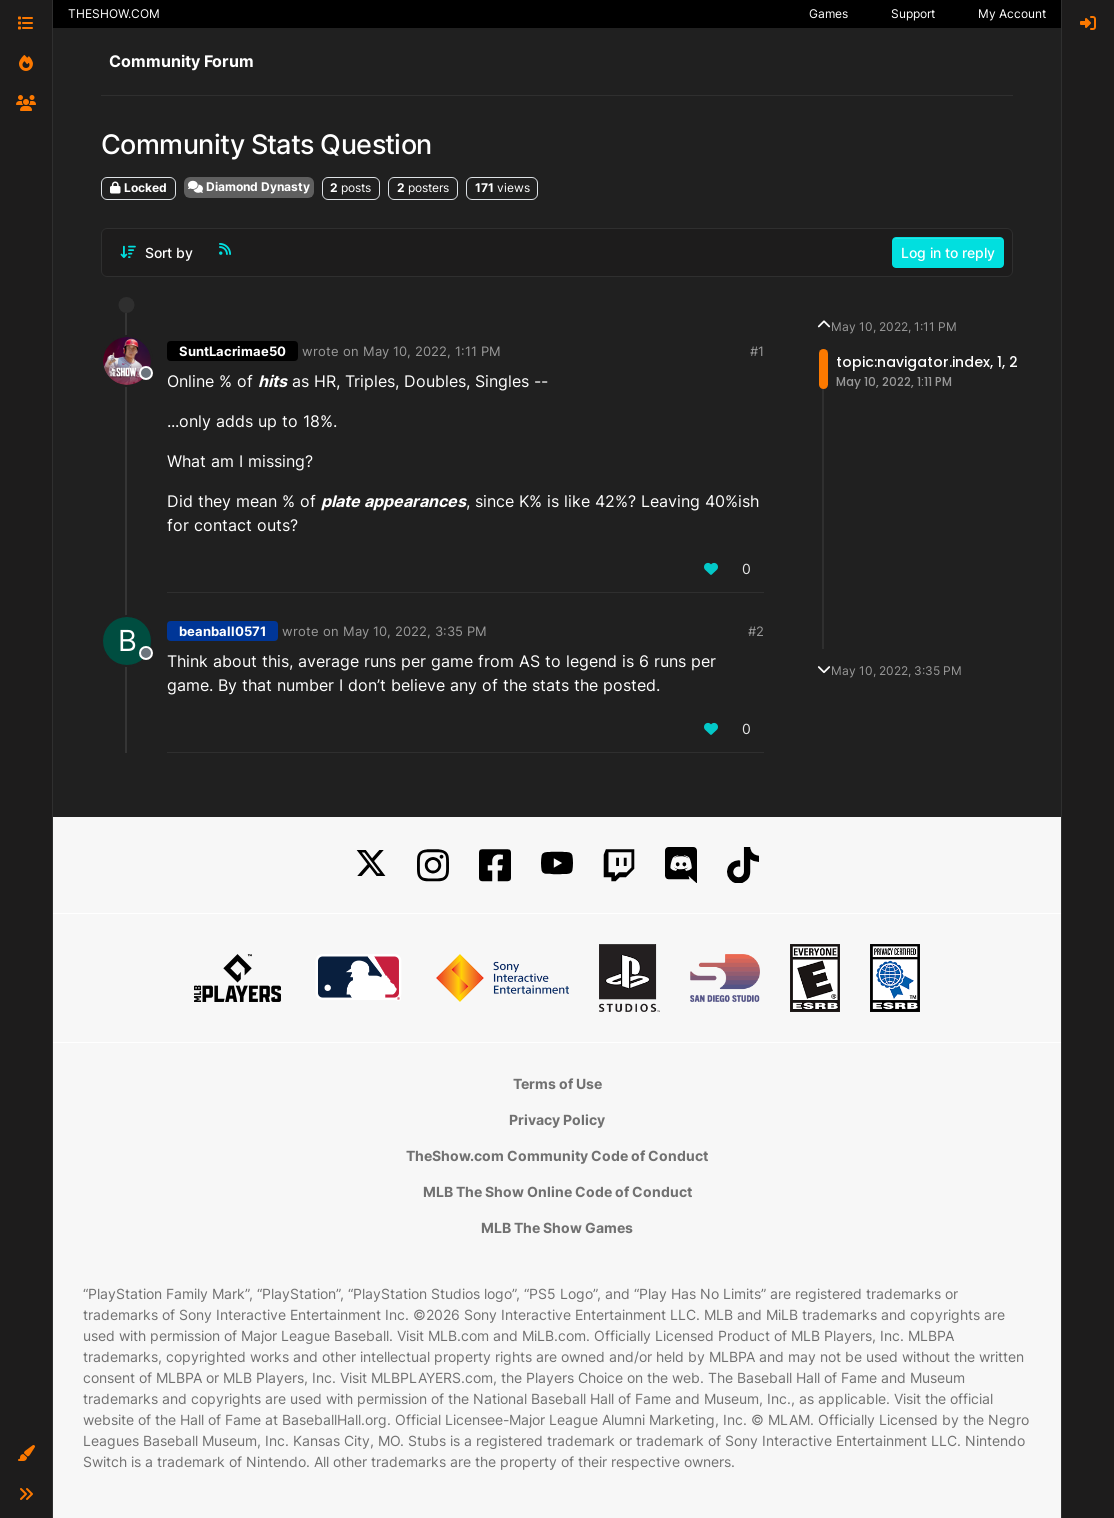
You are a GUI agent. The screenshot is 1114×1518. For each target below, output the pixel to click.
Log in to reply (948, 252)
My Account (1012, 13)
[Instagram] (433, 865)
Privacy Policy (557, 1119)
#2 (756, 631)
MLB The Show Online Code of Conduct (557, 1191)
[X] (371, 865)
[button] (26, 1454)
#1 (757, 351)
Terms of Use (557, 1083)
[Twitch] (619, 865)
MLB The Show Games (557, 1227)
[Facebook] (495, 865)
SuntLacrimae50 (232, 351)
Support (913, 13)
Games (828, 13)
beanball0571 (222, 631)
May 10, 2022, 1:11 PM (432, 351)
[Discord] (681, 865)
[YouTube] (557, 865)
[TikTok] (743, 865)
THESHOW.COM (114, 13)
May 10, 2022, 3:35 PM (415, 631)
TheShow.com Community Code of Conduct (557, 1155)
